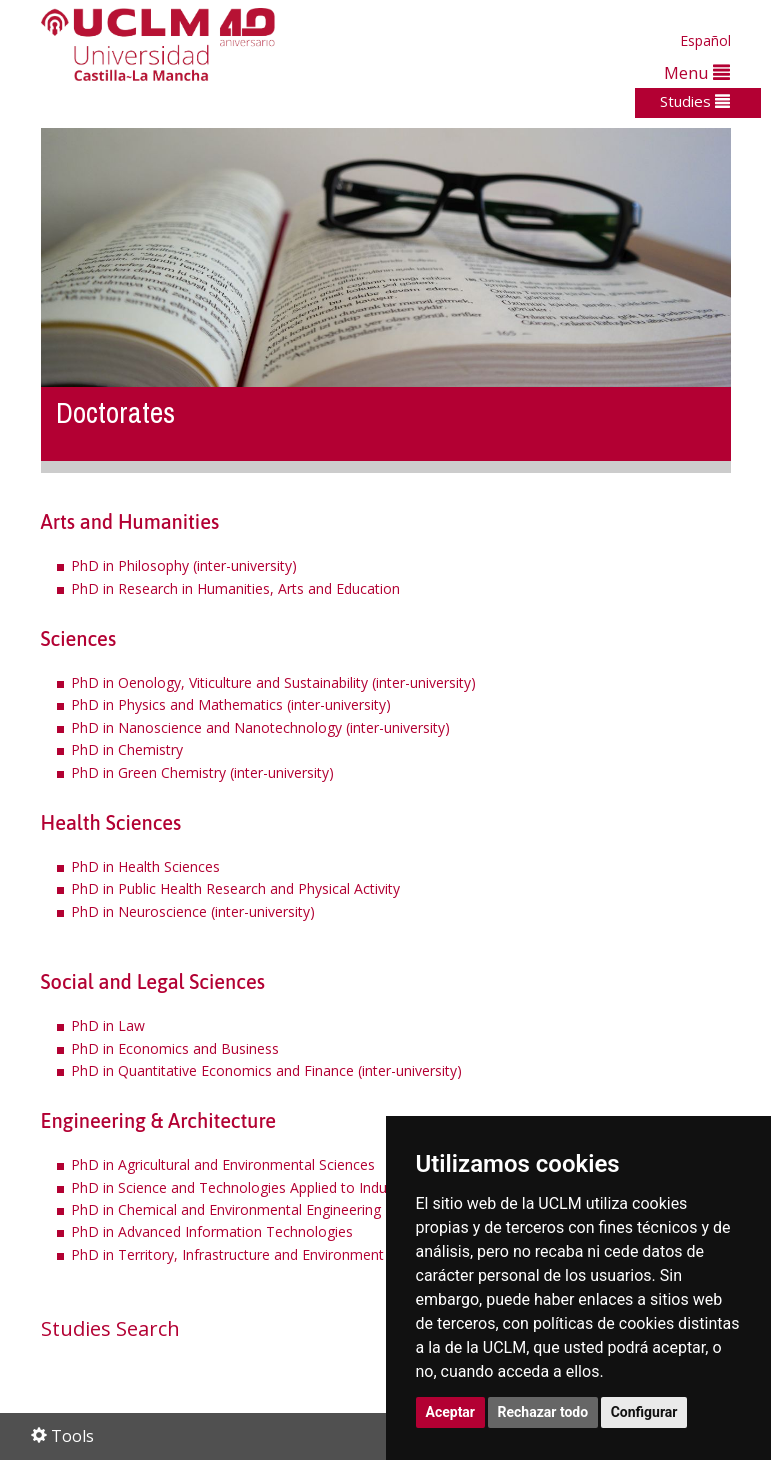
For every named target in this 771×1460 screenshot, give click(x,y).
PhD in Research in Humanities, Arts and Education (235, 588)
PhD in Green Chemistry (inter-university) (202, 772)
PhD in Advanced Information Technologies (212, 1231)
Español (705, 40)
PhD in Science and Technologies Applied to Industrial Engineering (284, 1187)
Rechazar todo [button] (543, 1412)
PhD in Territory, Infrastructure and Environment (227, 1254)
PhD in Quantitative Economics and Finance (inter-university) (266, 1070)
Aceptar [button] (451, 1412)
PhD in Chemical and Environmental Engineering (226, 1209)
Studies (695, 101)
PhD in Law (108, 1025)
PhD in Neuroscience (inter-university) (193, 911)
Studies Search (110, 1328)
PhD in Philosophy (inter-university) (184, 565)
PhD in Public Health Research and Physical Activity (235, 888)
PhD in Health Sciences (145, 866)
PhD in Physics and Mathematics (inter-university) (231, 704)
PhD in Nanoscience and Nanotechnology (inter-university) (260, 727)
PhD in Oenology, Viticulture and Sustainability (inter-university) (273, 682)
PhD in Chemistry (127, 749)
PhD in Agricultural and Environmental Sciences (223, 1164)
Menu (697, 72)
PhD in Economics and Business (175, 1048)
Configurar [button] (644, 1412)
